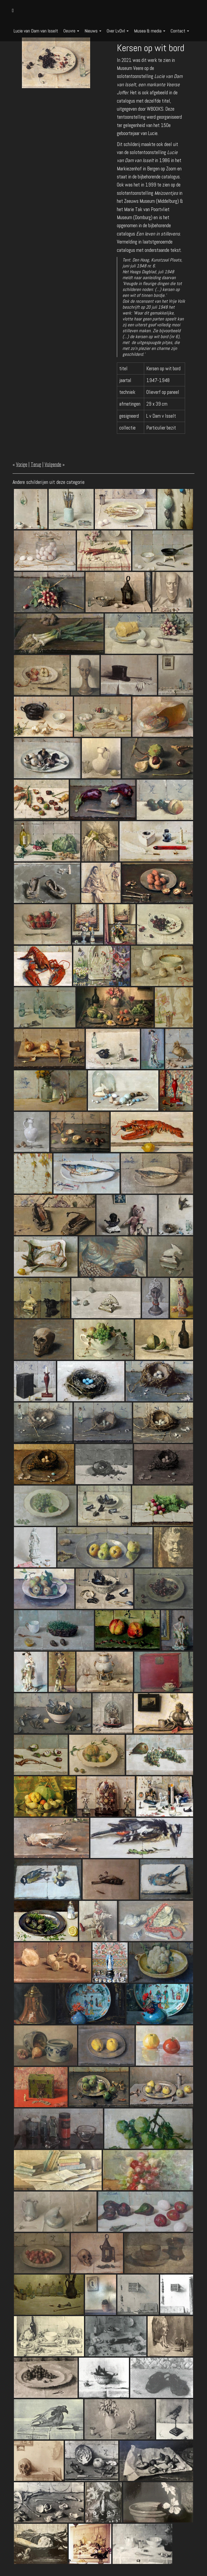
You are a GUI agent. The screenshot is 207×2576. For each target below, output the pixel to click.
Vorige (21, 464)
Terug (36, 464)
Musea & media (149, 31)
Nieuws (93, 31)
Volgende (53, 464)
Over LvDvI (118, 31)
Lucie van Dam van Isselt (36, 31)
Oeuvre (71, 31)
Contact (180, 31)
